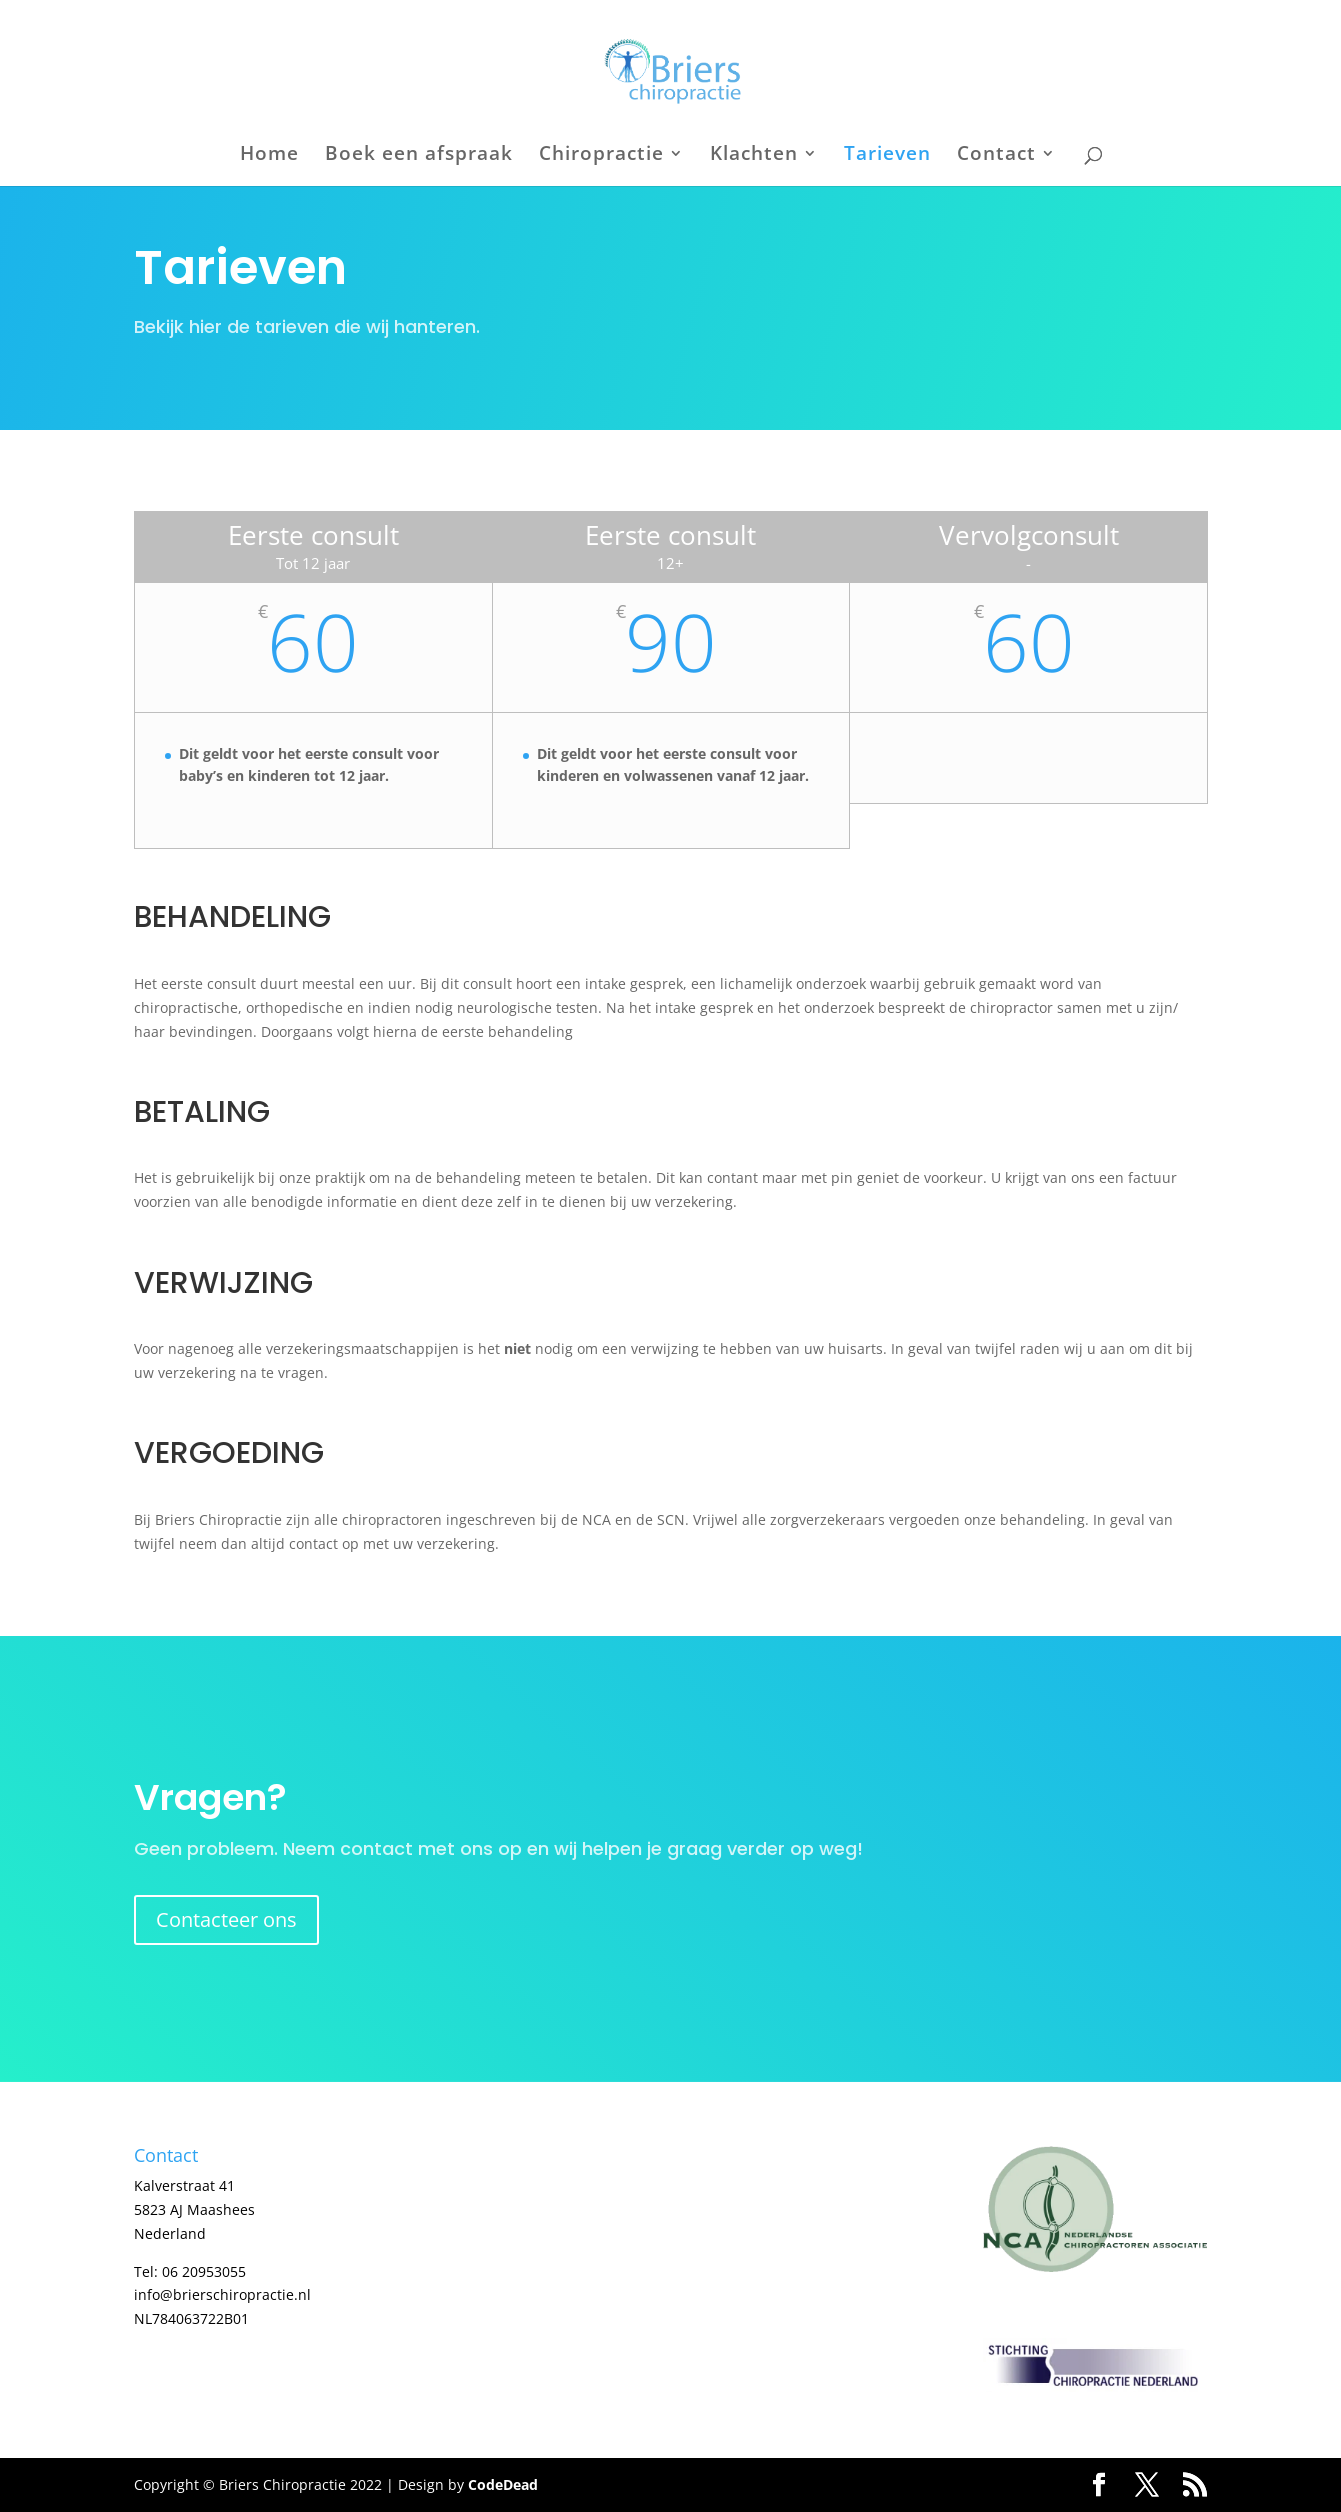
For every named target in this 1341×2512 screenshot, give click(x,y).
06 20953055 (204, 2271)
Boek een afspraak (419, 156)
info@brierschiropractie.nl (222, 2294)
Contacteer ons (226, 1919)
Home (269, 156)
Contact (996, 156)
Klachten (754, 156)
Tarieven (887, 156)
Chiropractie (601, 156)
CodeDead (503, 2484)
